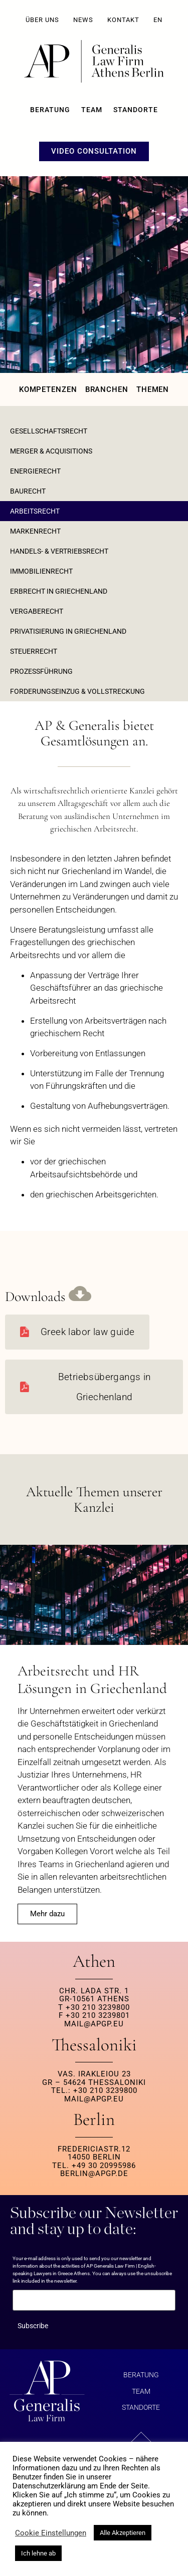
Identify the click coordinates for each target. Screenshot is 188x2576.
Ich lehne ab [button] (38, 2553)
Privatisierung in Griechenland (68, 631)
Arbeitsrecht (35, 511)
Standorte (135, 110)
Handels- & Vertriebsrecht (59, 551)
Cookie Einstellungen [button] (50, 2532)
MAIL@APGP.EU (94, 2023)
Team (91, 110)
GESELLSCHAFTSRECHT (48, 431)
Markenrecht (35, 531)
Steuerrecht (33, 651)
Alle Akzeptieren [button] (122, 2532)
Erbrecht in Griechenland (58, 591)
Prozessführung (41, 671)
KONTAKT (123, 20)
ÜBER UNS (42, 20)
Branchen (106, 389)
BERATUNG (50, 110)
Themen (152, 389)
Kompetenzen (48, 389)
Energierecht (35, 471)
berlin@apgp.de (94, 2173)
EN (157, 20)
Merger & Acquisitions (51, 451)
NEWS (83, 20)
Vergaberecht (36, 611)
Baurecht (28, 491)
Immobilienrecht (41, 571)
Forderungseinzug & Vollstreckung (77, 691)
